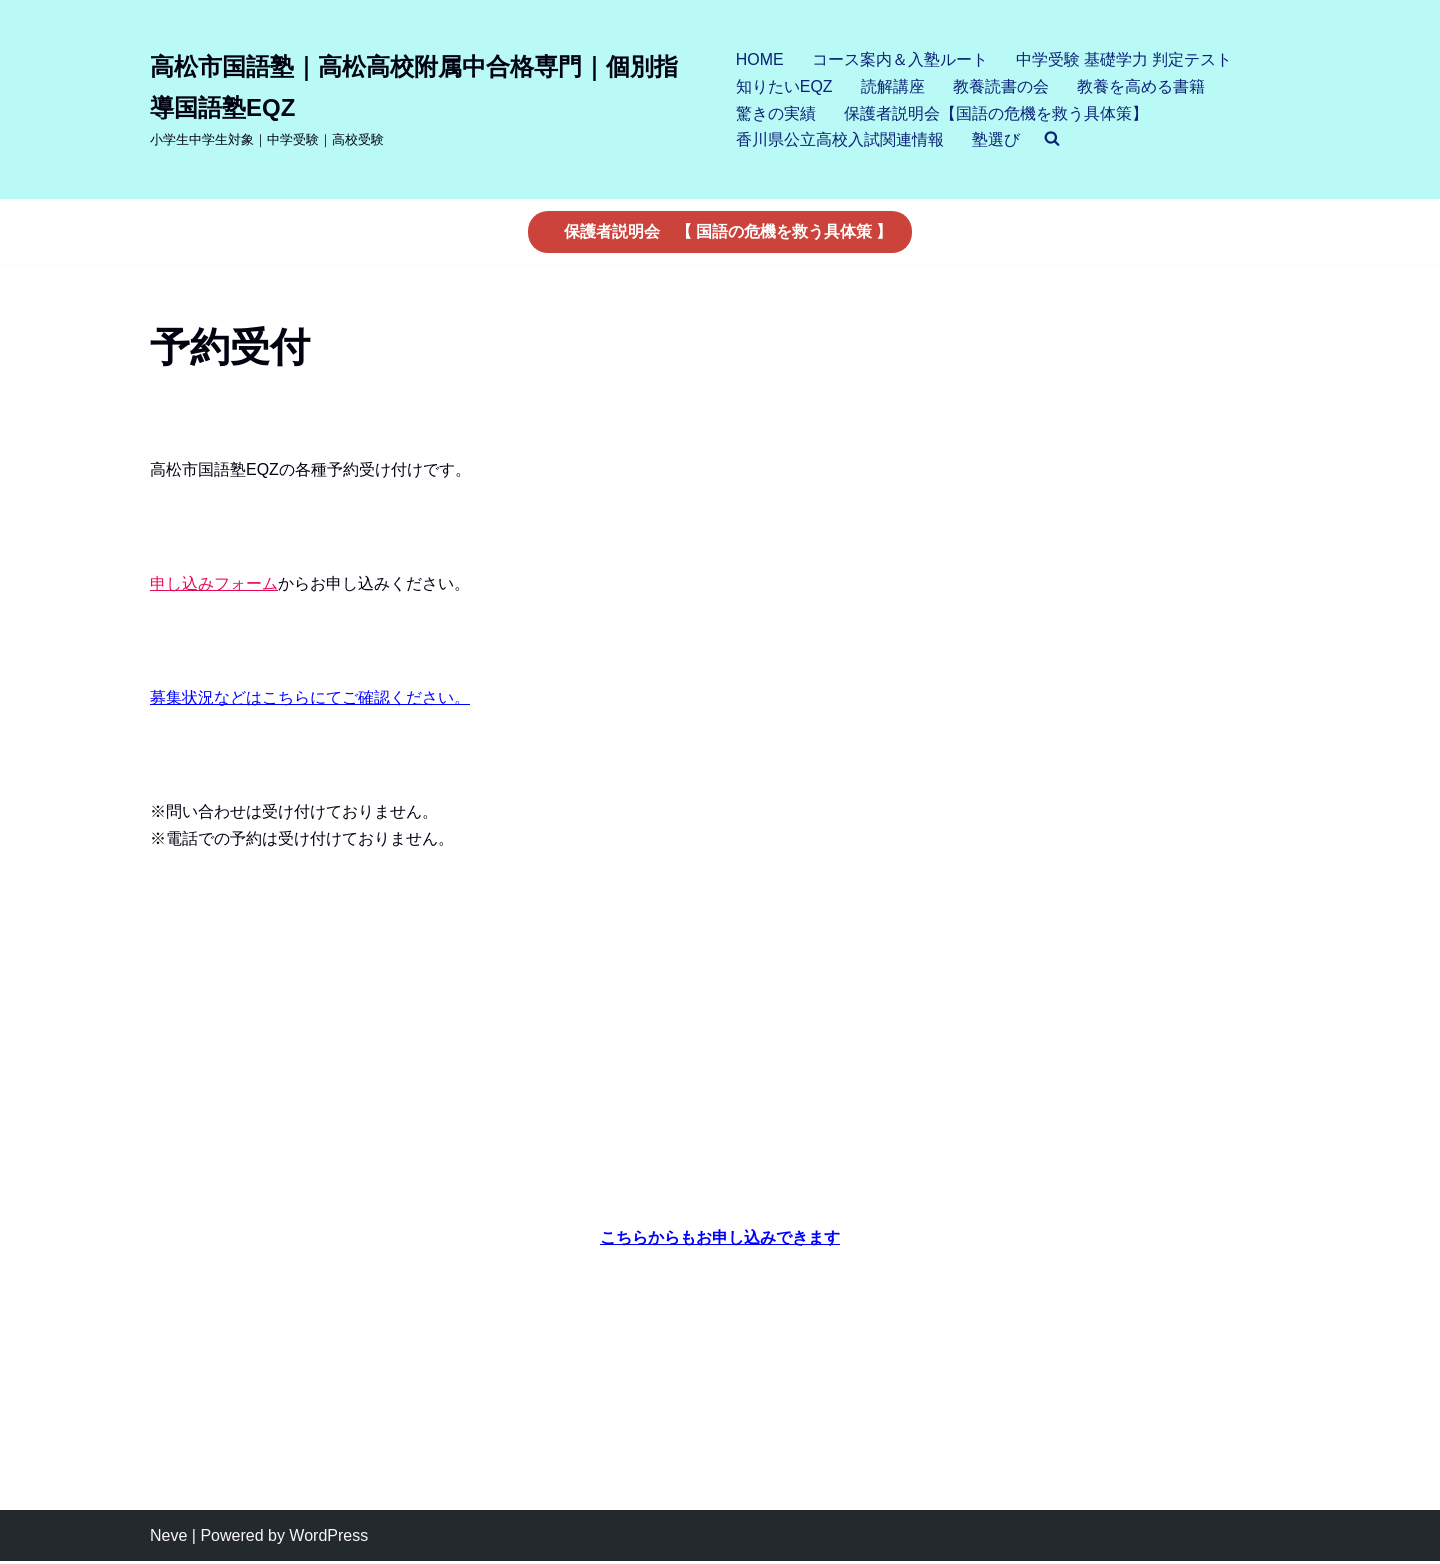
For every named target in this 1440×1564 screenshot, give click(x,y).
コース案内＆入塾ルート (900, 59)
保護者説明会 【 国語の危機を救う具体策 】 (728, 231)
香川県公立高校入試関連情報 (840, 139)
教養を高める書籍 (1141, 86)
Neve (168, 1538)
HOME (760, 59)
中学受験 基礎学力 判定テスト (1124, 59)
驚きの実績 (776, 113)
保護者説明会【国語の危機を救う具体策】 (996, 113)
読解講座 (893, 86)
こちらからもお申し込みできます (720, 1239)
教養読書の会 (1001, 86)
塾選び (996, 139)
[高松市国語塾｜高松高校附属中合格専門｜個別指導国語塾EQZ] (426, 99)
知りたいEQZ (784, 86)
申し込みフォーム (214, 583)
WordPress (328, 1538)
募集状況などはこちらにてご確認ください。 (310, 698)
